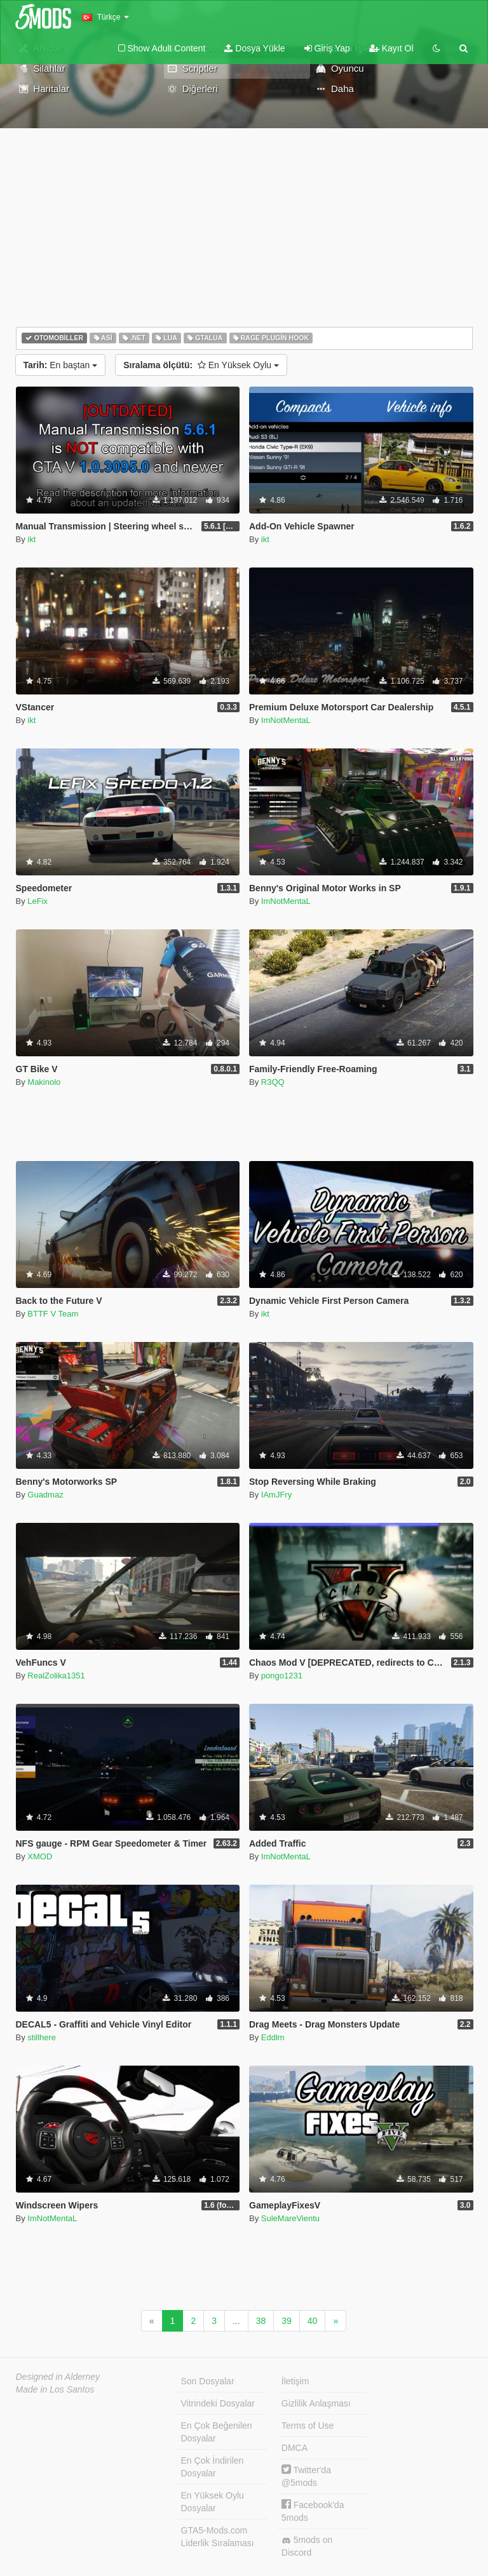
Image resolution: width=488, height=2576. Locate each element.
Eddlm (273, 2037)
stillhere (41, 2037)
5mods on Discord (306, 2546)
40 (313, 2321)
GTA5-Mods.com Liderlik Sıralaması (217, 2536)
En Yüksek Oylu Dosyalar (212, 2501)
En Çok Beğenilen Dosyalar (216, 2431)
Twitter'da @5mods (306, 2476)
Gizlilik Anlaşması (316, 2403)
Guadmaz (45, 1494)
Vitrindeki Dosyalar (218, 2403)
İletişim (295, 2381)
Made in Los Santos (55, 2389)
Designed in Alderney (58, 2377)
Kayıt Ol (391, 48)
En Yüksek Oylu (201, 365)
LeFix (37, 901)
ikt (31, 539)
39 (286, 2321)
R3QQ (273, 1082)
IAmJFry (276, 1494)
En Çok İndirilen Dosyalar (212, 2466)
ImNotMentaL (286, 720)
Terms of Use (307, 2425)
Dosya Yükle (254, 48)
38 (261, 2321)
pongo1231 (281, 1675)
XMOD (39, 1856)
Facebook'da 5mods (312, 2511)
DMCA (294, 2448)
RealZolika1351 (56, 1675)
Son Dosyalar (207, 2381)
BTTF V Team (52, 1313)
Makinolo (43, 1082)
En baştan (61, 365)
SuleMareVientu (290, 2218)
